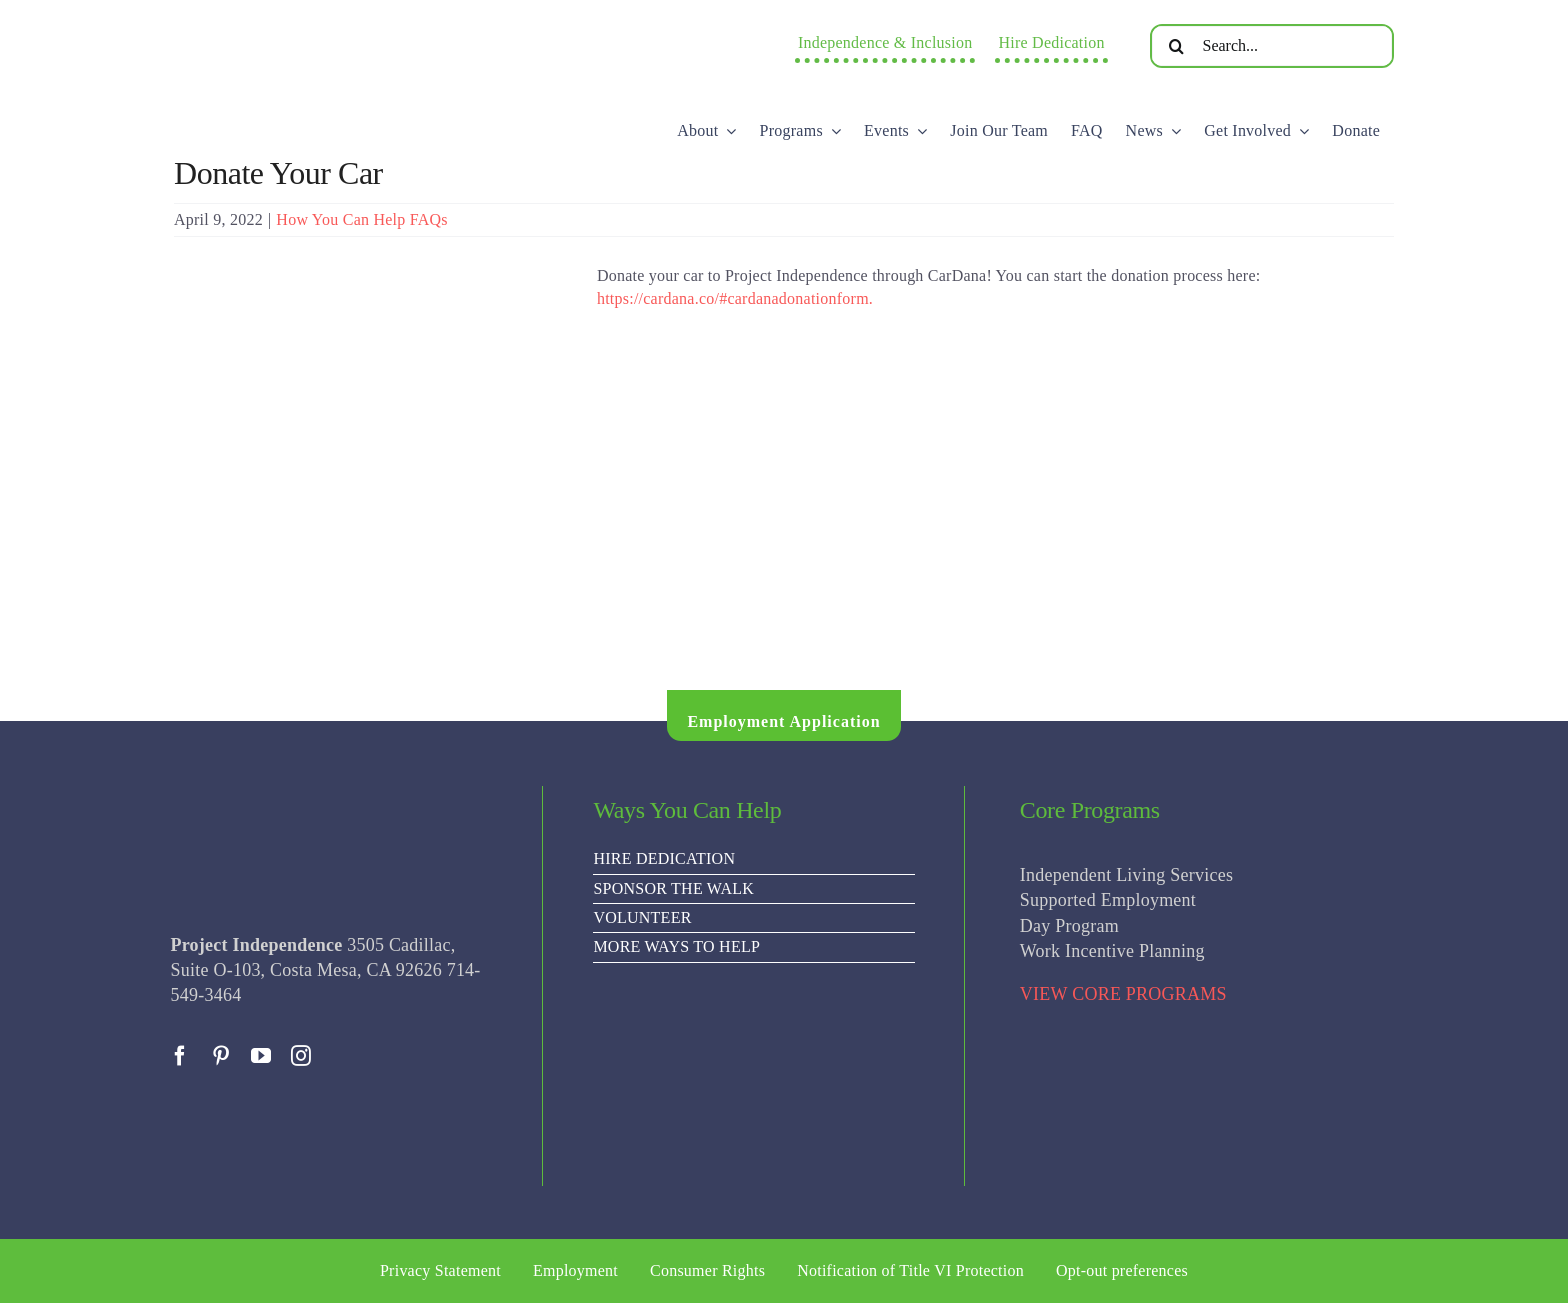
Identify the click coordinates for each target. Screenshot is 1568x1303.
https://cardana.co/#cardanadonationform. (735, 298)
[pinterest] (221, 1056)
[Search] (1177, 46)
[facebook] (180, 1056)
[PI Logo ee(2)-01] (339, 25)
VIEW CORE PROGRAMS (1123, 994)
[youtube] (261, 1056)
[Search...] (1272, 46)
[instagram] (301, 1056)
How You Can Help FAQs (361, 219)
